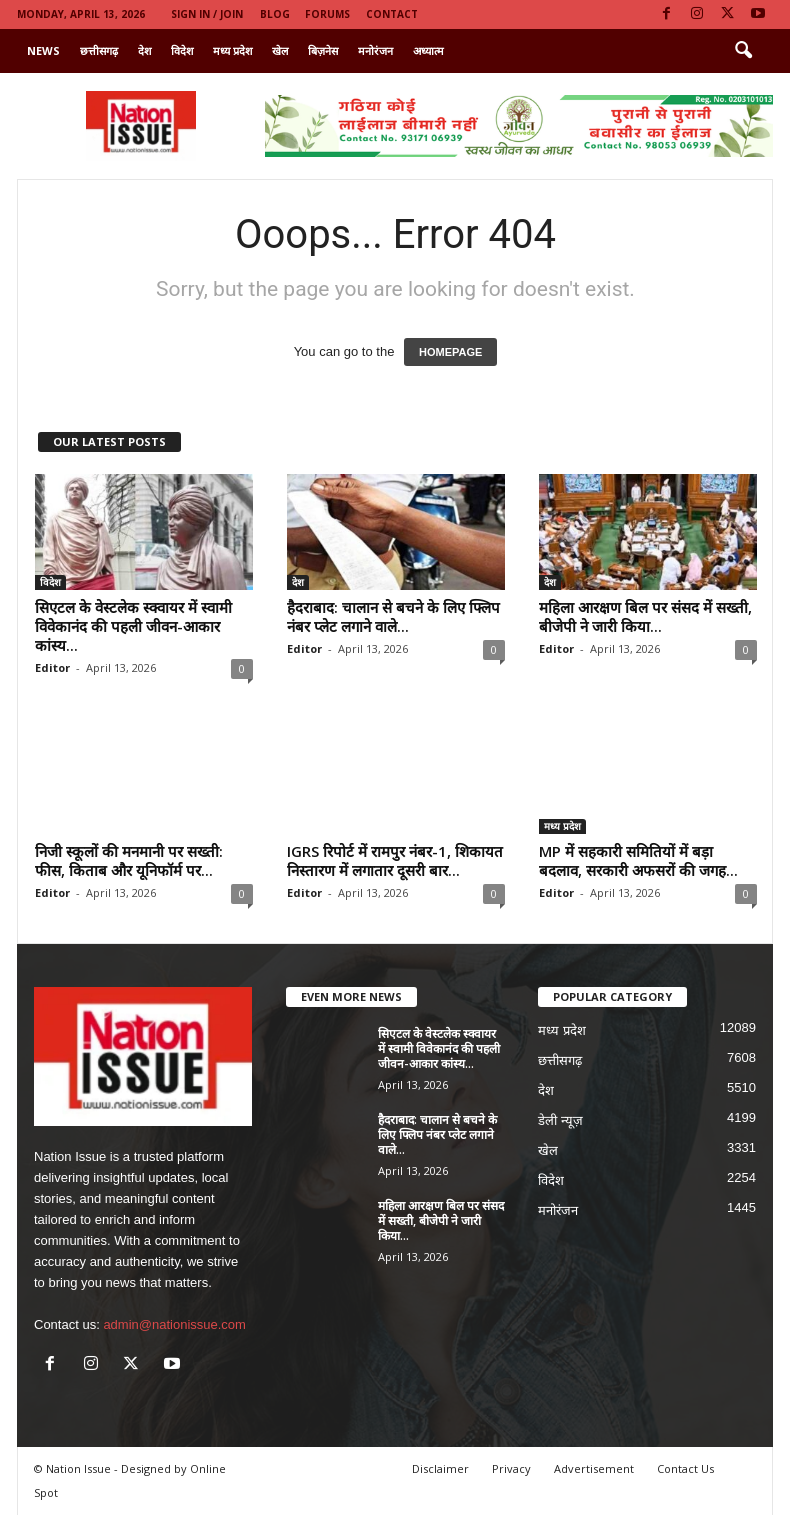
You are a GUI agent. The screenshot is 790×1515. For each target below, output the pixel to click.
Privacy (511, 1468)
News (43, 50)
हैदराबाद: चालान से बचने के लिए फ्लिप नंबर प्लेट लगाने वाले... (393, 616)
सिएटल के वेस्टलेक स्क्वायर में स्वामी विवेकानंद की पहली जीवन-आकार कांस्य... (133, 626)
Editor (52, 667)
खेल (280, 50)
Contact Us (685, 1468)
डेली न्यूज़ (560, 1120)
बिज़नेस (323, 50)
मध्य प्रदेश (232, 50)
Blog (275, 14)
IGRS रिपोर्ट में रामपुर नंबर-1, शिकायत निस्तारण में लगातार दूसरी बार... (395, 860)
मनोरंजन (375, 50)
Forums (327, 14)
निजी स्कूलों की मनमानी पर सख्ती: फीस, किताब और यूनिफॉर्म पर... (129, 860)
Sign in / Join (207, 14)
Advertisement (594, 1468)
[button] (743, 51)
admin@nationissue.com (174, 1324)
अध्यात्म (428, 50)
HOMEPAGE (450, 352)
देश (144, 50)
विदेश (182, 50)
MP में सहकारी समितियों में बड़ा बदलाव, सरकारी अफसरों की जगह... (638, 860)
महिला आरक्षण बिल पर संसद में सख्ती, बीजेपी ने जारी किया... (645, 616)
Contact (392, 14)
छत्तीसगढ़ (99, 50)
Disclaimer (440, 1468)
